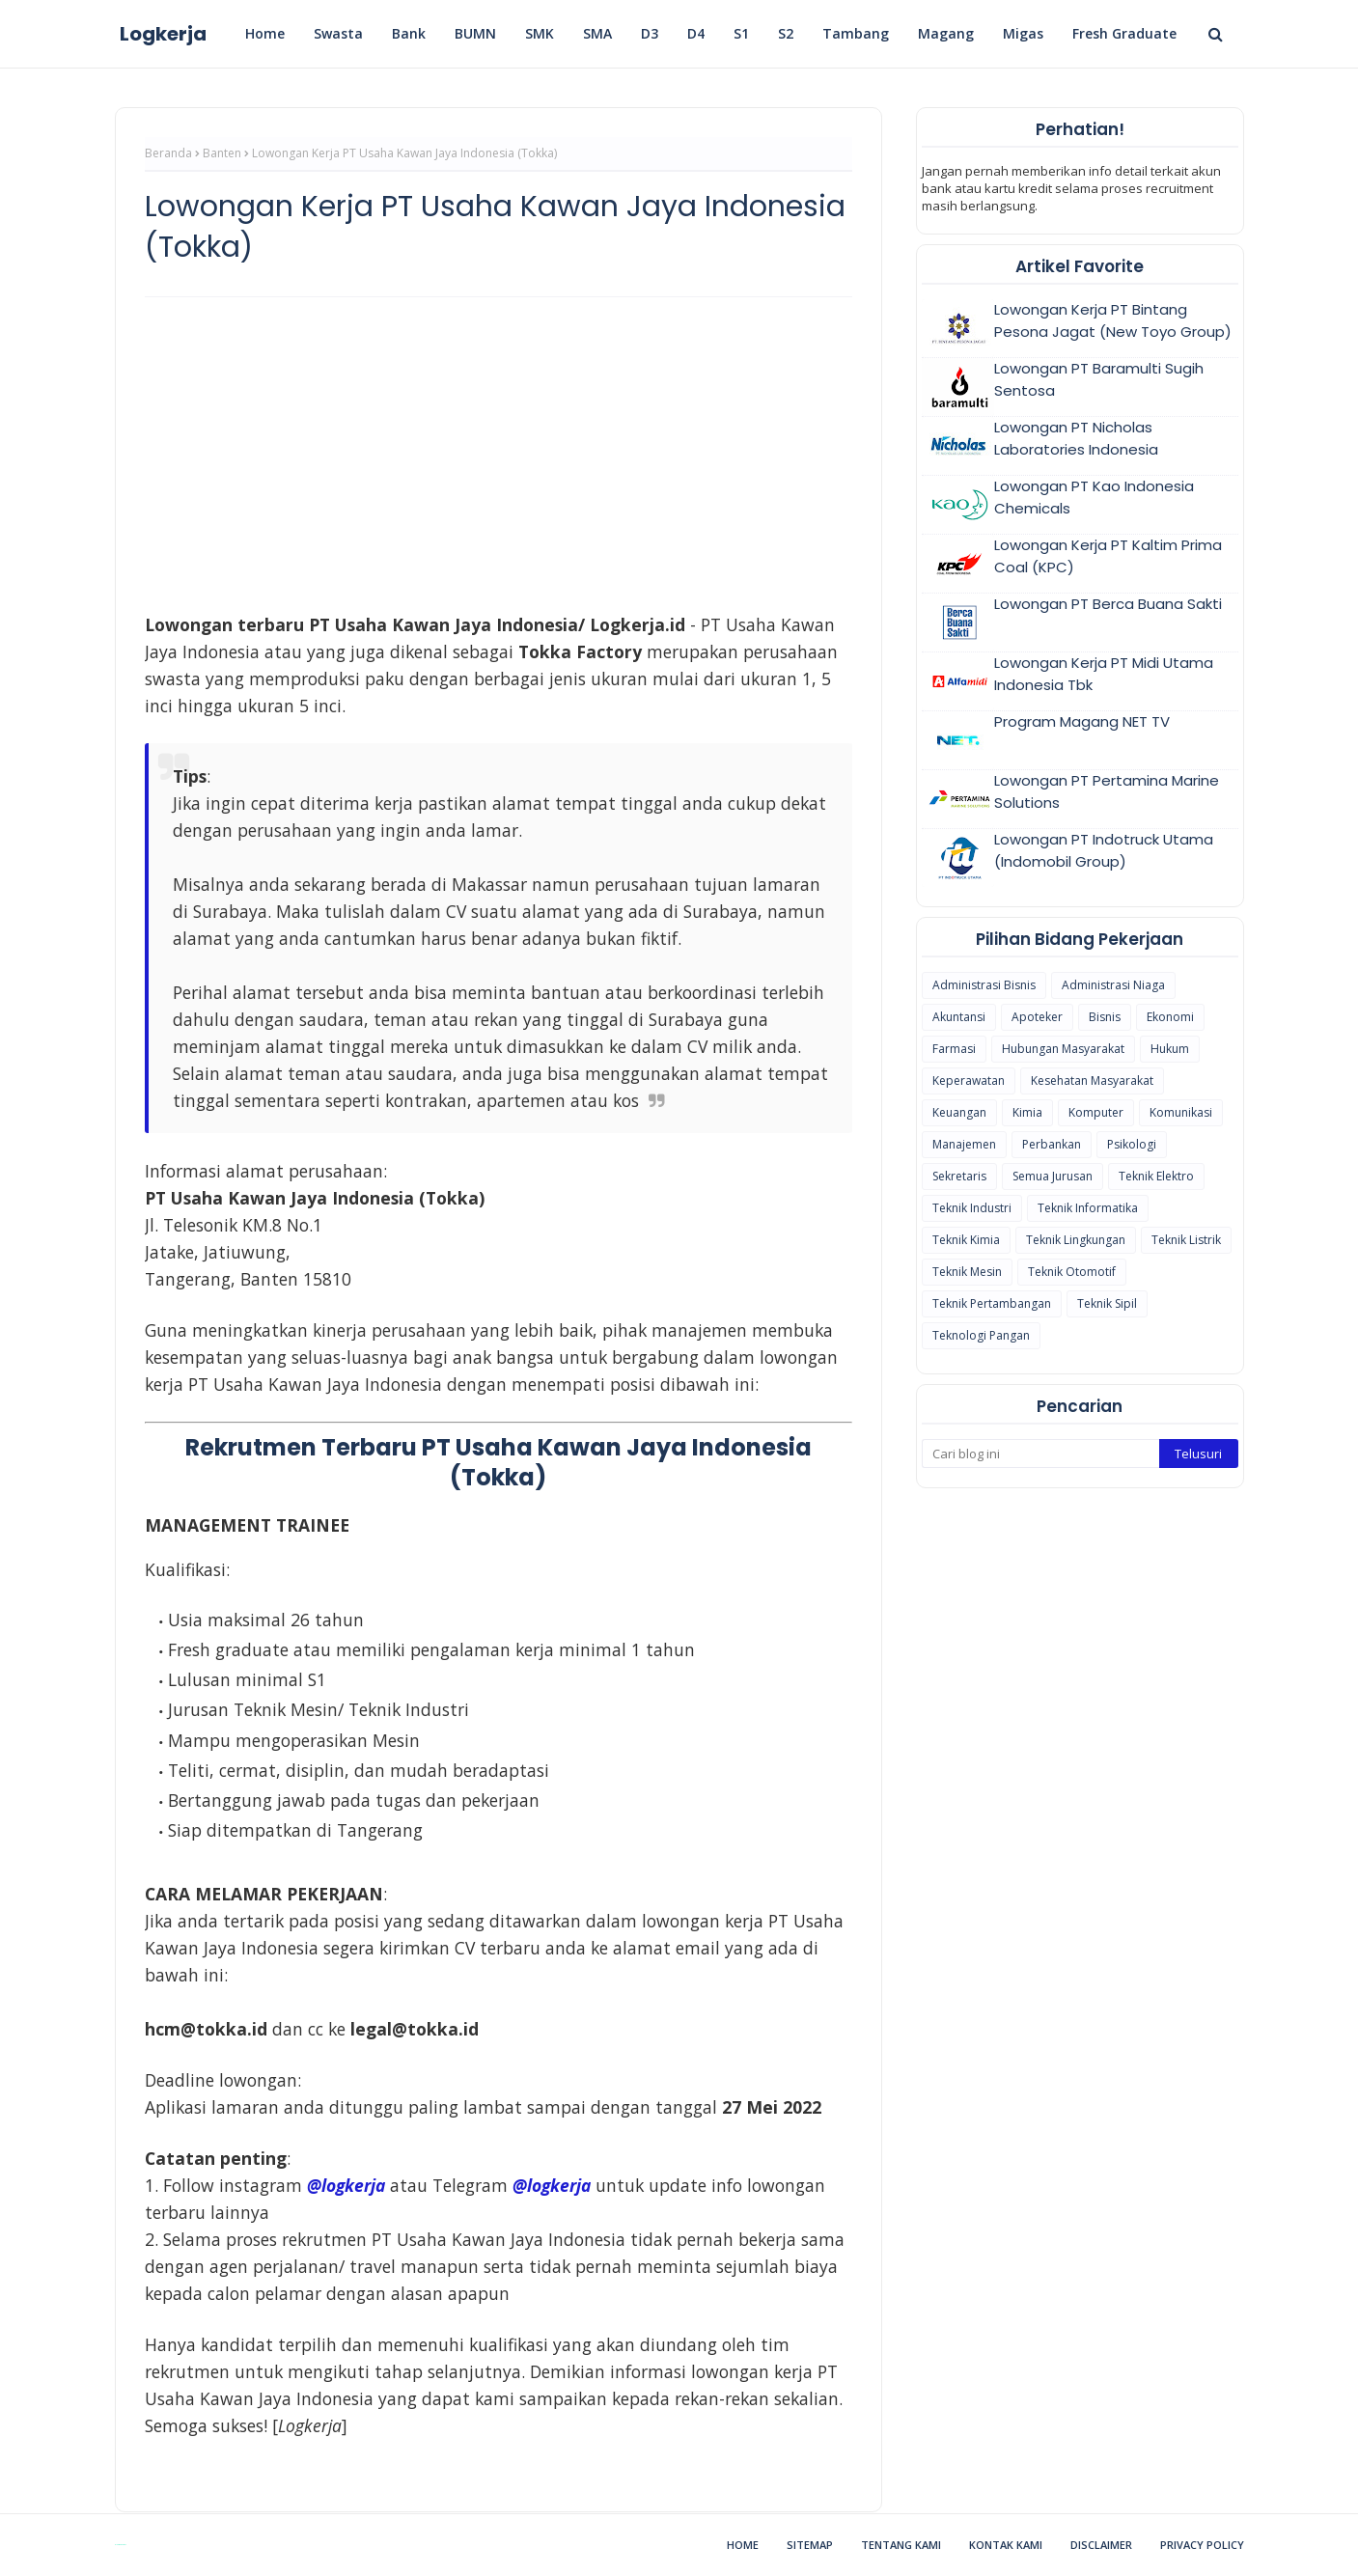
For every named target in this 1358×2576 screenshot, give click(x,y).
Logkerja (163, 33)
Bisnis (1105, 1017)
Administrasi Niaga (1113, 985)
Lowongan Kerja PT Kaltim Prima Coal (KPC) (1108, 556)
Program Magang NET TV (1082, 721)
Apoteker (1037, 1017)
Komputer (1095, 1112)
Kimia (1027, 1112)
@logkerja (552, 2185)
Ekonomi (1170, 1017)
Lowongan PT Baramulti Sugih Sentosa (1099, 379)
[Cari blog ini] (1040, 1453)
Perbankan (1051, 1144)
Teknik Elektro (1156, 1176)
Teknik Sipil (1107, 1303)
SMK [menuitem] (539, 33)
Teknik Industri (972, 1208)
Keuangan (959, 1112)
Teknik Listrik (1186, 1240)
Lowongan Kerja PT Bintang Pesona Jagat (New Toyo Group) (1113, 320)
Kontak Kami (1005, 2544)
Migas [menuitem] (1023, 33)
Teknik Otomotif (1072, 1271)
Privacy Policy (1202, 2544)
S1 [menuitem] (741, 33)
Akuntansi (958, 1017)
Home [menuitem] (265, 33)
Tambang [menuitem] (855, 33)
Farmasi (954, 1048)
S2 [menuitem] (785, 33)
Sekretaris (959, 1176)
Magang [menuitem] (946, 33)
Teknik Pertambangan (991, 1303)
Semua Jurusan (1052, 1176)
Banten (222, 153)
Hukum (1169, 1048)
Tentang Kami (901, 2544)
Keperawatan (968, 1080)
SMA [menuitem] (597, 33)
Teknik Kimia (966, 1240)
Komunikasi (1181, 1112)
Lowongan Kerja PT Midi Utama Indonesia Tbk (1103, 673)
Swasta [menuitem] (338, 33)
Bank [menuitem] (409, 33)
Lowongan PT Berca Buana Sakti (1108, 604)
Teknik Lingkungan (1075, 1240)
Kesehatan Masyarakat (1092, 1080)
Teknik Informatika (1088, 1208)
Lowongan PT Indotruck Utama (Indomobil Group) (1103, 850)
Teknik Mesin (967, 1271)
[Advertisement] (498, 452)
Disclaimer (1101, 2544)
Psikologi (1131, 1144)
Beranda (168, 153)
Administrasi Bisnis (984, 985)
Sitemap (810, 2544)
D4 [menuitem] (696, 33)
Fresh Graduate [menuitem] (1124, 33)
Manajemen (964, 1144)
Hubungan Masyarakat (1063, 1048)
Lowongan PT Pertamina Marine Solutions (1106, 791)
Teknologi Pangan (981, 1335)
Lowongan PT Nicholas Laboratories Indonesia (1076, 438)
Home (743, 2544)
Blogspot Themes (120, 2544)
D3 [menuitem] (649, 33)
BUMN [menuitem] (475, 33)
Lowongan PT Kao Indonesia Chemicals (1094, 497)
